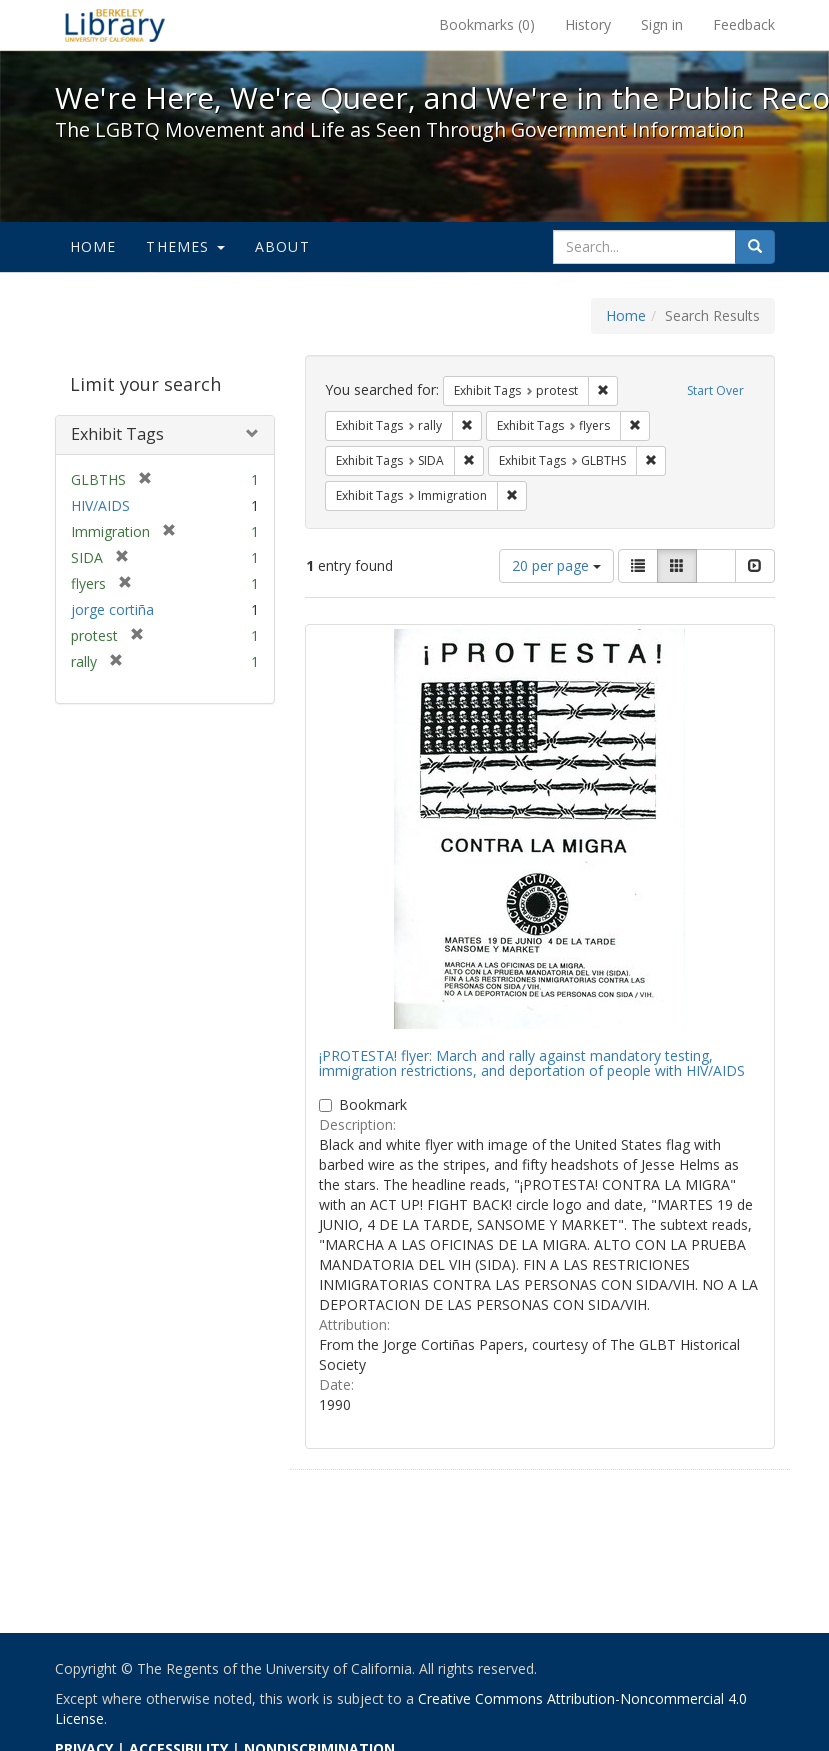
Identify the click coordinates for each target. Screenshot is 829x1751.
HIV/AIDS (100, 505)
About (282, 246)
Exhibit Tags (117, 434)
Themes (185, 246)
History (588, 24)
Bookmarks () (487, 24)
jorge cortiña (112, 609)
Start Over (715, 390)
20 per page (556, 565)
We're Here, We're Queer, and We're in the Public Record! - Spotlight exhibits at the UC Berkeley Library (115, 25)
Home (93, 246)
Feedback (744, 24)
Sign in (662, 24)
